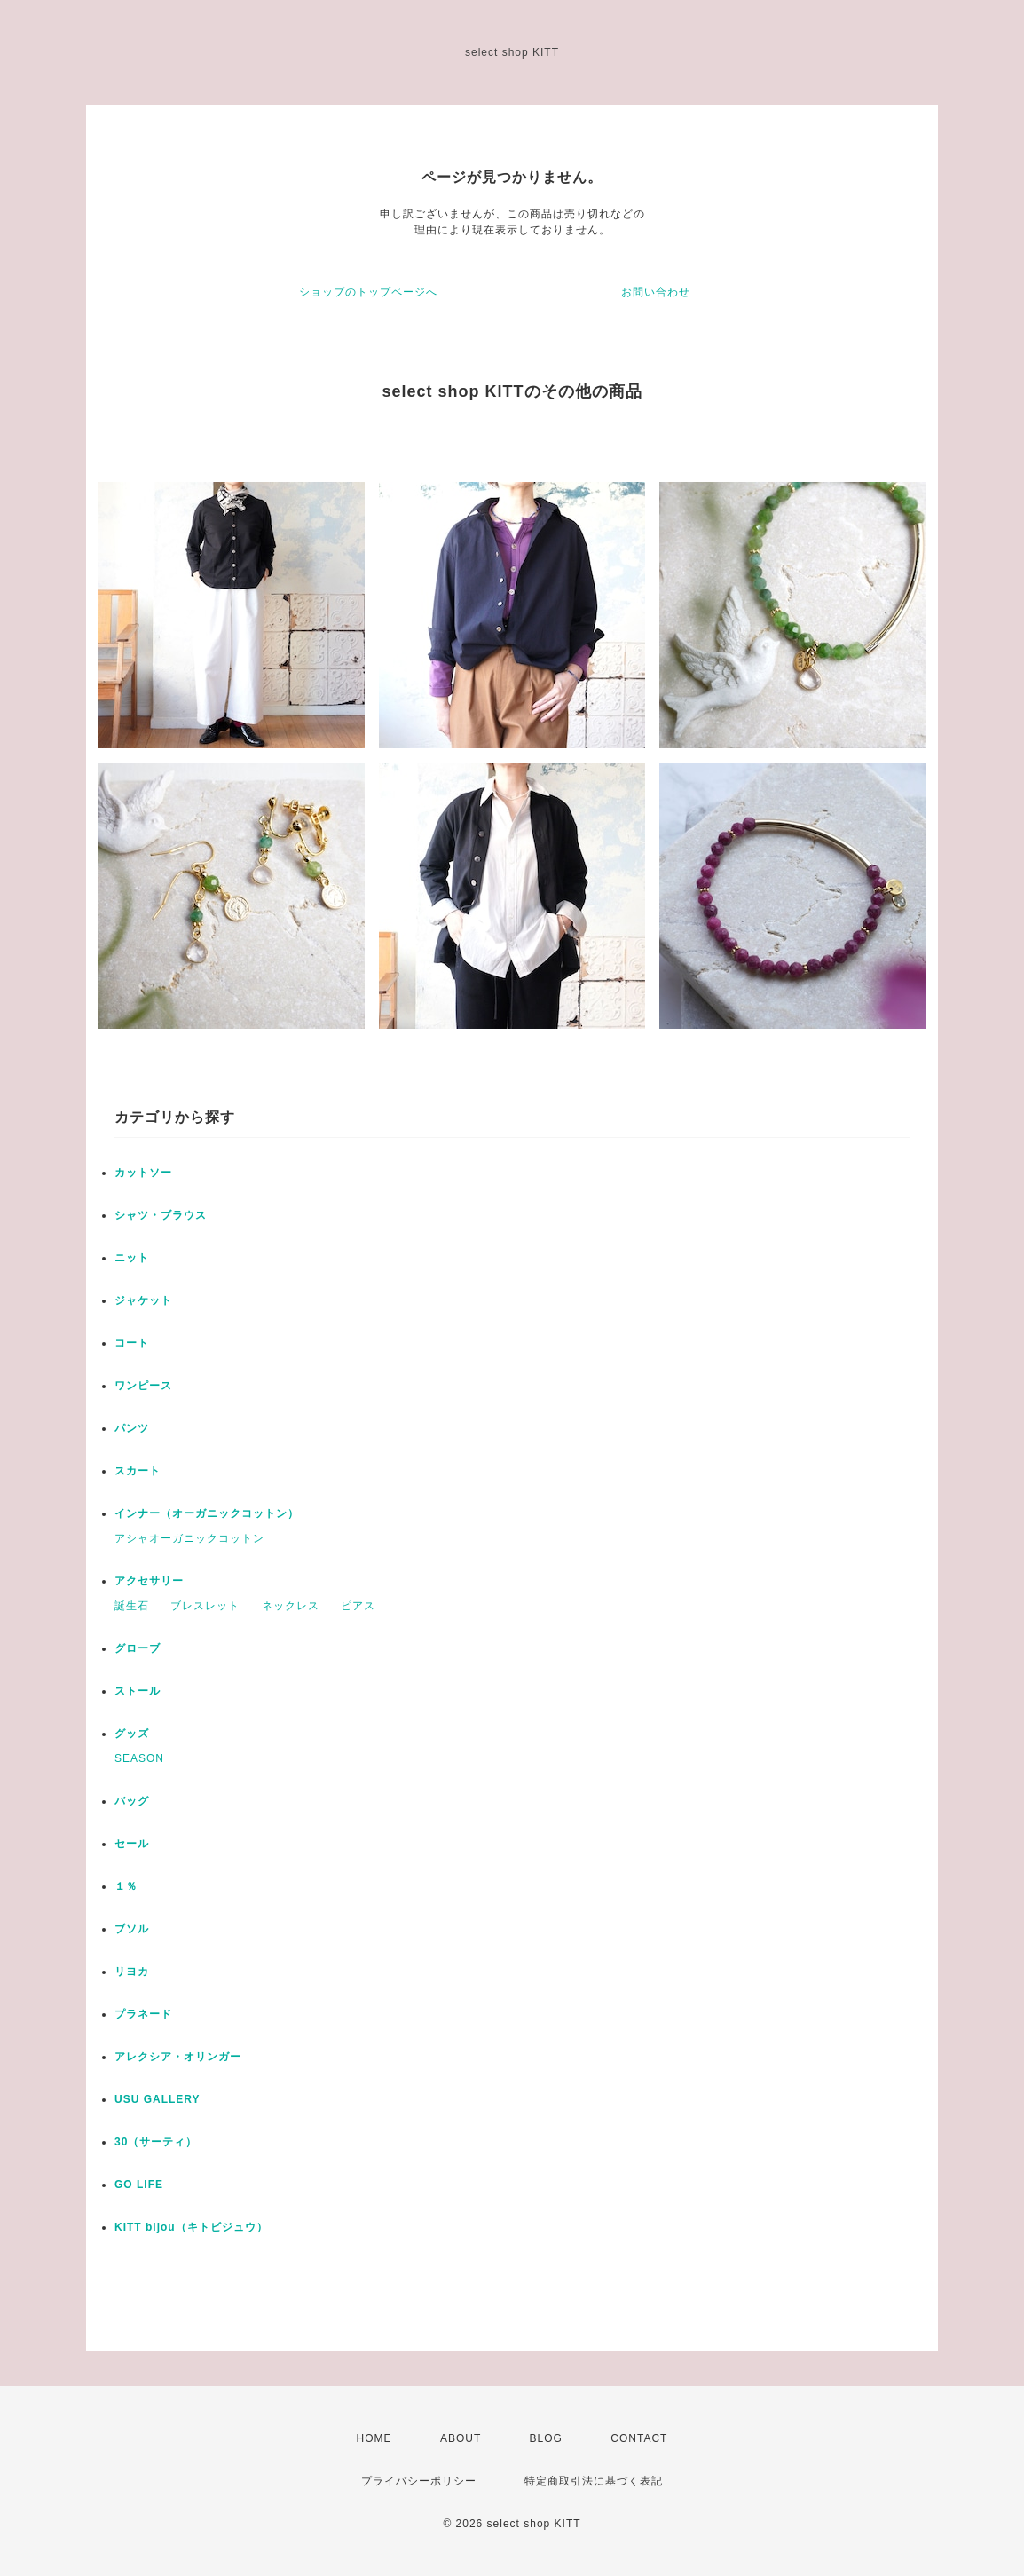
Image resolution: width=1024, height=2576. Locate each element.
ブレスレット (205, 1606)
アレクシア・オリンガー (177, 2057)
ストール (137, 1691)
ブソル (131, 1929)
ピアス (358, 1606)
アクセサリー (149, 1581)
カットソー (143, 1172)
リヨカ (131, 1971)
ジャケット (143, 1300)
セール (131, 1843)
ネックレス (290, 1606)
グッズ (131, 1733)
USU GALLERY (157, 2099)
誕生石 (131, 1606)
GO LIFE (138, 2184)
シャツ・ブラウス (160, 1215)
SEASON (139, 1758)
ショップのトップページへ (368, 292)
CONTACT (638, 2438)
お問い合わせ (655, 292)
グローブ (137, 1648)
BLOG (546, 2438)
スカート (137, 1471)
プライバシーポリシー (419, 2481)
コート (131, 1343)
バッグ (131, 1801)
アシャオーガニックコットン (189, 1538)
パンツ (131, 1428)
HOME (374, 2438)
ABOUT (460, 2438)
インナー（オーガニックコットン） (206, 1513)
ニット (131, 1258)
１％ (126, 1886)
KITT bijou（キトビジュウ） (191, 2227)
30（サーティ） (155, 2142)
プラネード (143, 2014)
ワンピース (143, 1385)
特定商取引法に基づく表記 (593, 2481)
